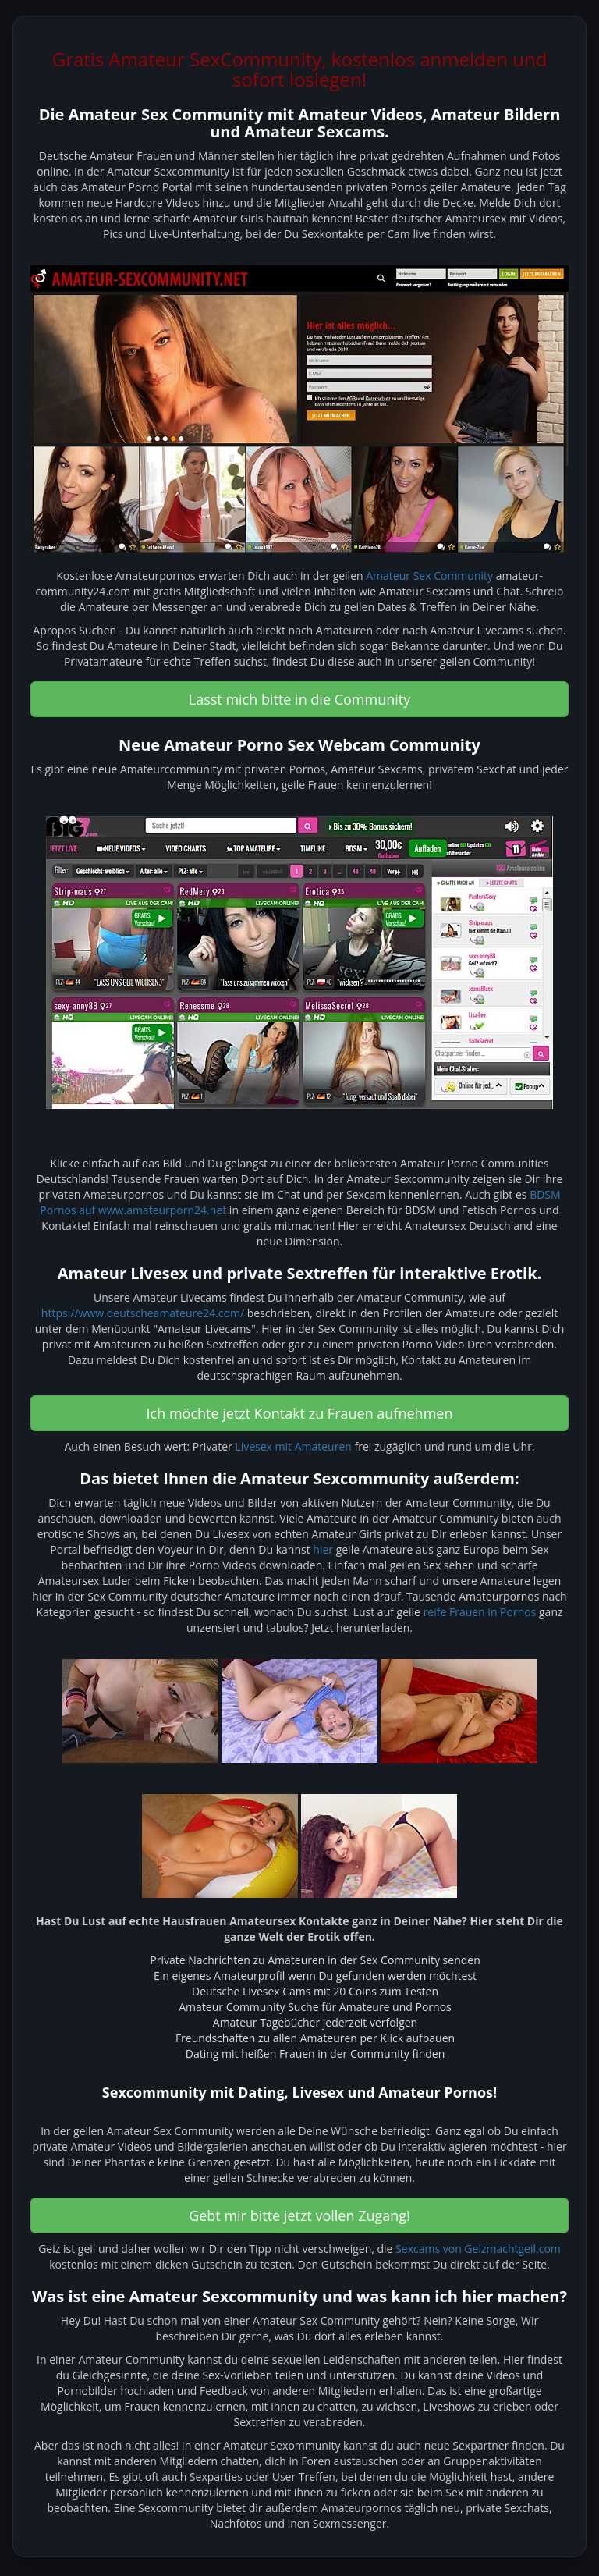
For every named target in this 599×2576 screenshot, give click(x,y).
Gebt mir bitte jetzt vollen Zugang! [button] (299, 2215)
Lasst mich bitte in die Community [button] (300, 699)
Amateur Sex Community (429, 575)
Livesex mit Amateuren (293, 1446)
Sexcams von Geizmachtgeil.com (478, 2248)
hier (323, 1549)
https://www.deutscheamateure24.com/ (142, 1313)
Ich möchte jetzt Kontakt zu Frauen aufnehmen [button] (300, 1413)
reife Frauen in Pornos (480, 1611)
